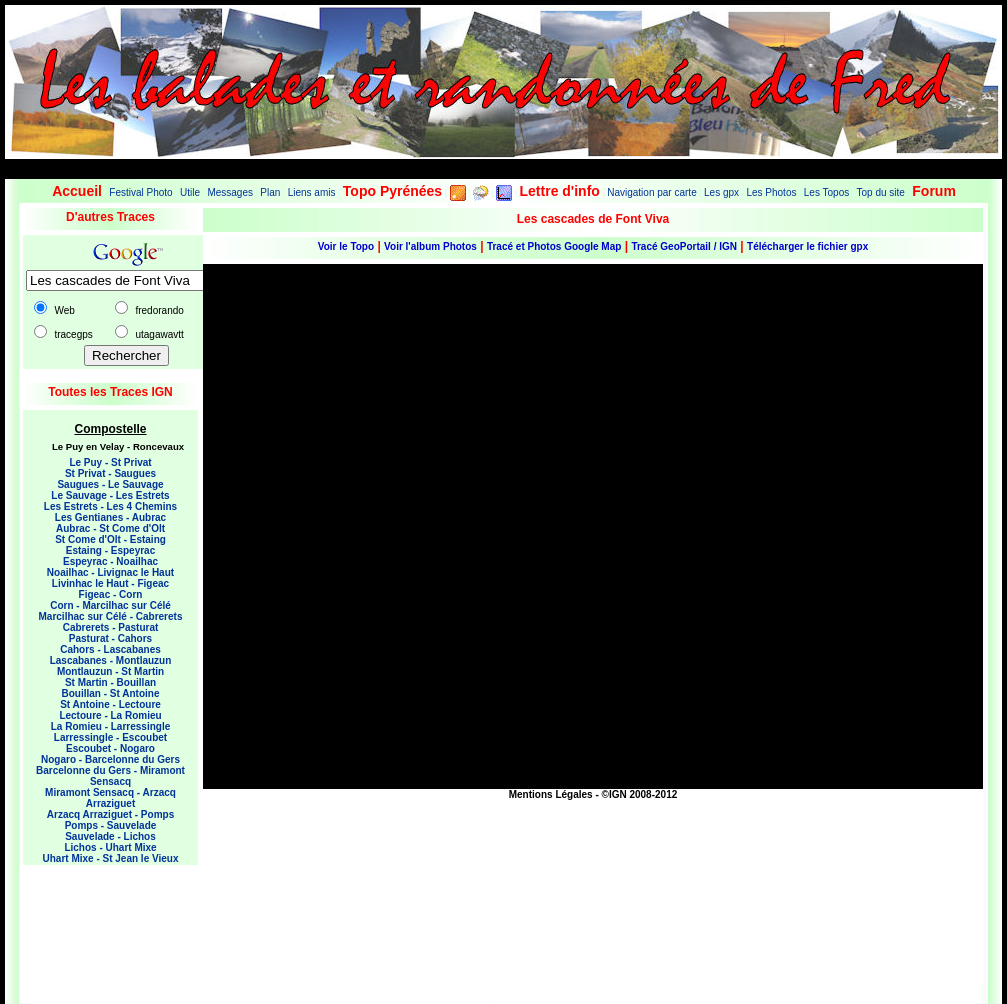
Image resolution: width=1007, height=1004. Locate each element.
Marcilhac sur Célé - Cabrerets (111, 616)
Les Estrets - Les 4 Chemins (110, 506)
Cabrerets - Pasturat (111, 627)
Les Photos (771, 192)
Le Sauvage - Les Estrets (110, 495)
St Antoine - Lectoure (110, 704)
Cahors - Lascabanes (110, 649)
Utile (190, 192)
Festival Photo (140, 192)
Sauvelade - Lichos (110, 836)
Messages (230, 192)
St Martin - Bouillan (110, 682)
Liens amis (312, 192)
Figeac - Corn (111, 594)
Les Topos (826, 192)
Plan (270, 192)
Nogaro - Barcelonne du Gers (110, 759)
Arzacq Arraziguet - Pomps (110, 814)
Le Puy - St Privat (110, 462)
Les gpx (721, 192)
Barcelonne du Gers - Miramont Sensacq (110, 776)
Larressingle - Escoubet (110, 737)
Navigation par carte (652, 192)
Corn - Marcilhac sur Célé (110, 605)
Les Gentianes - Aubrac (110, 517)
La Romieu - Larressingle (110, 726)
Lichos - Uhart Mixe (110, 847)
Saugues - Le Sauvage (110, 484)
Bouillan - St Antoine (111, 693)
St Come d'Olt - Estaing (110, 539)
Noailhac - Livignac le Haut (110, 572)
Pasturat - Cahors (110, 638)
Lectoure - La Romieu (110, 715)
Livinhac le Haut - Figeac (110, 583)
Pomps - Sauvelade (111, 825)
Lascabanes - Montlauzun (111, 660)
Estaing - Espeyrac (110, 550)
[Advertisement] (103, 920)
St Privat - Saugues (110, 473)
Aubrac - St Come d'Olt (110, 528)
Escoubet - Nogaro (110, 748)
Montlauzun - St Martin (110, 671)
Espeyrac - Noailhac (110, 561)
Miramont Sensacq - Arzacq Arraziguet (110, 798)
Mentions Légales (551, 794)
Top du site (881, 192)
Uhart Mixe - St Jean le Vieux (111, 858)
